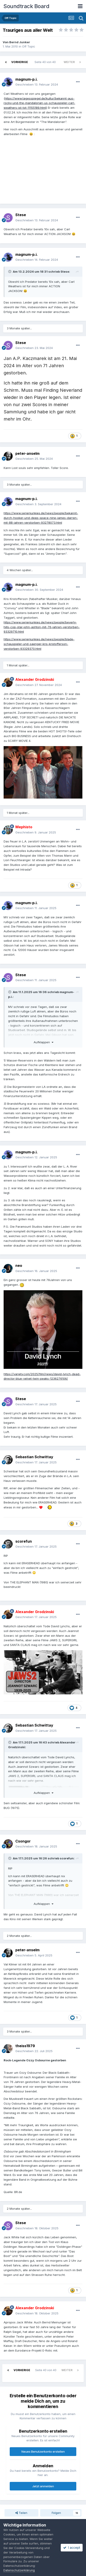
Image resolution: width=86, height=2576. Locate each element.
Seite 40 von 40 (46, 62)
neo (18, 1265)
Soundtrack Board (26, 6)
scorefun (23, 1541)
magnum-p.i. (26, 79)
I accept (71, 2547)
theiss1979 (25, 2046)
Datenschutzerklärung (19, 2570)
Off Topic (28, 46)
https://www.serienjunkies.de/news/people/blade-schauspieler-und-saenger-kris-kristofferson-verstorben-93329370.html (39, 643)
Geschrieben (36, 84)
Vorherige (19, 62)
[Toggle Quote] (10, 271)
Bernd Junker (19, 42)
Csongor (23, 1841)
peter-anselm (27, 453)
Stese (20, 215)
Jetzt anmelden (43, 2486)
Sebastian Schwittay (34, 1457)
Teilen (21, 2512)
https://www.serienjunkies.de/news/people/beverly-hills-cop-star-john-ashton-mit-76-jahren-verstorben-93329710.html (42, 627)
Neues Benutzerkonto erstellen (43, 2451)
